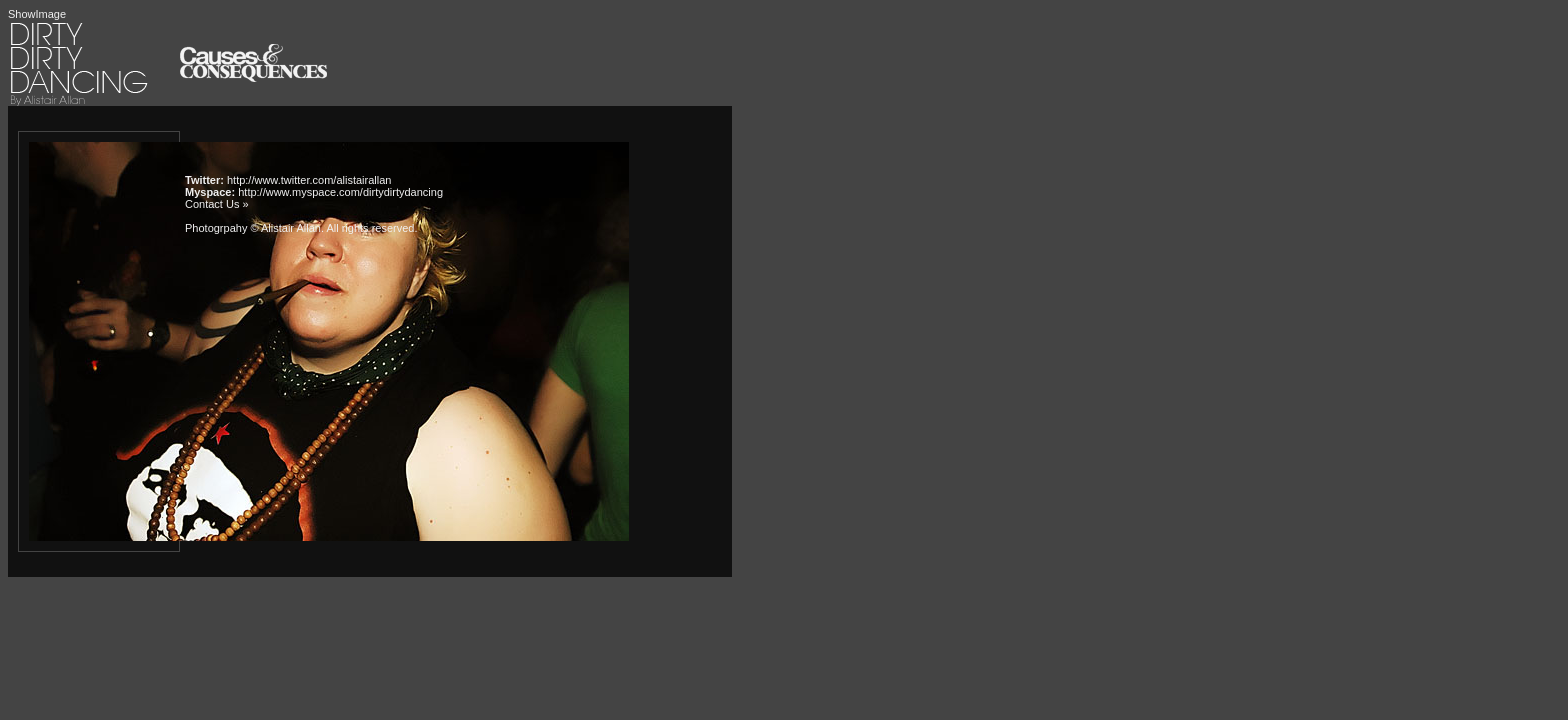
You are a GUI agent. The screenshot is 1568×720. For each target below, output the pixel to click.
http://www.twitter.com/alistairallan (309, 180)
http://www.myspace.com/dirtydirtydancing (340, 192)
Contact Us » (217, 204)
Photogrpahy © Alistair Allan (253, 228)
